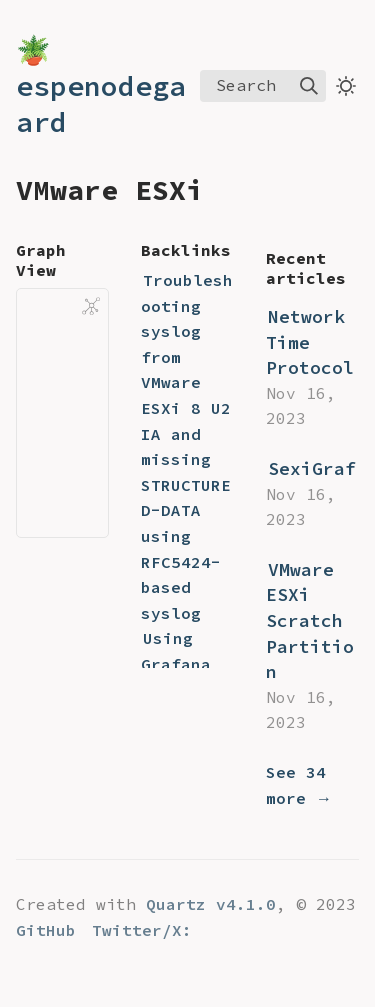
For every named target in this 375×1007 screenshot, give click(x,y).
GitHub (46, 930)
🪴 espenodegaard (101, 86)
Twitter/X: (142, 930)
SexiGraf (312, 468)
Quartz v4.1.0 (211, 904)
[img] (309, 86)
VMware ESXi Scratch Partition (310, 620)
